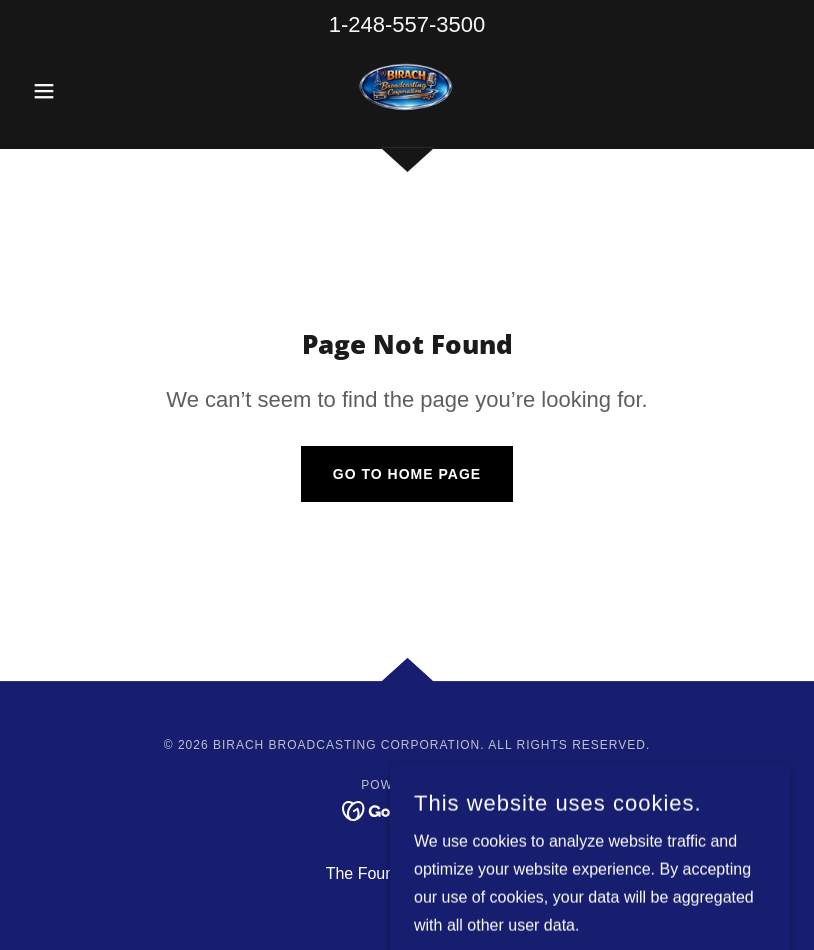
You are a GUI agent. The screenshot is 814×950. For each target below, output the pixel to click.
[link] (407, 89)
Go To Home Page (407, 474)
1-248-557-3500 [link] (407, 24)
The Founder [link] (372, 873)
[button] (81, 91)
